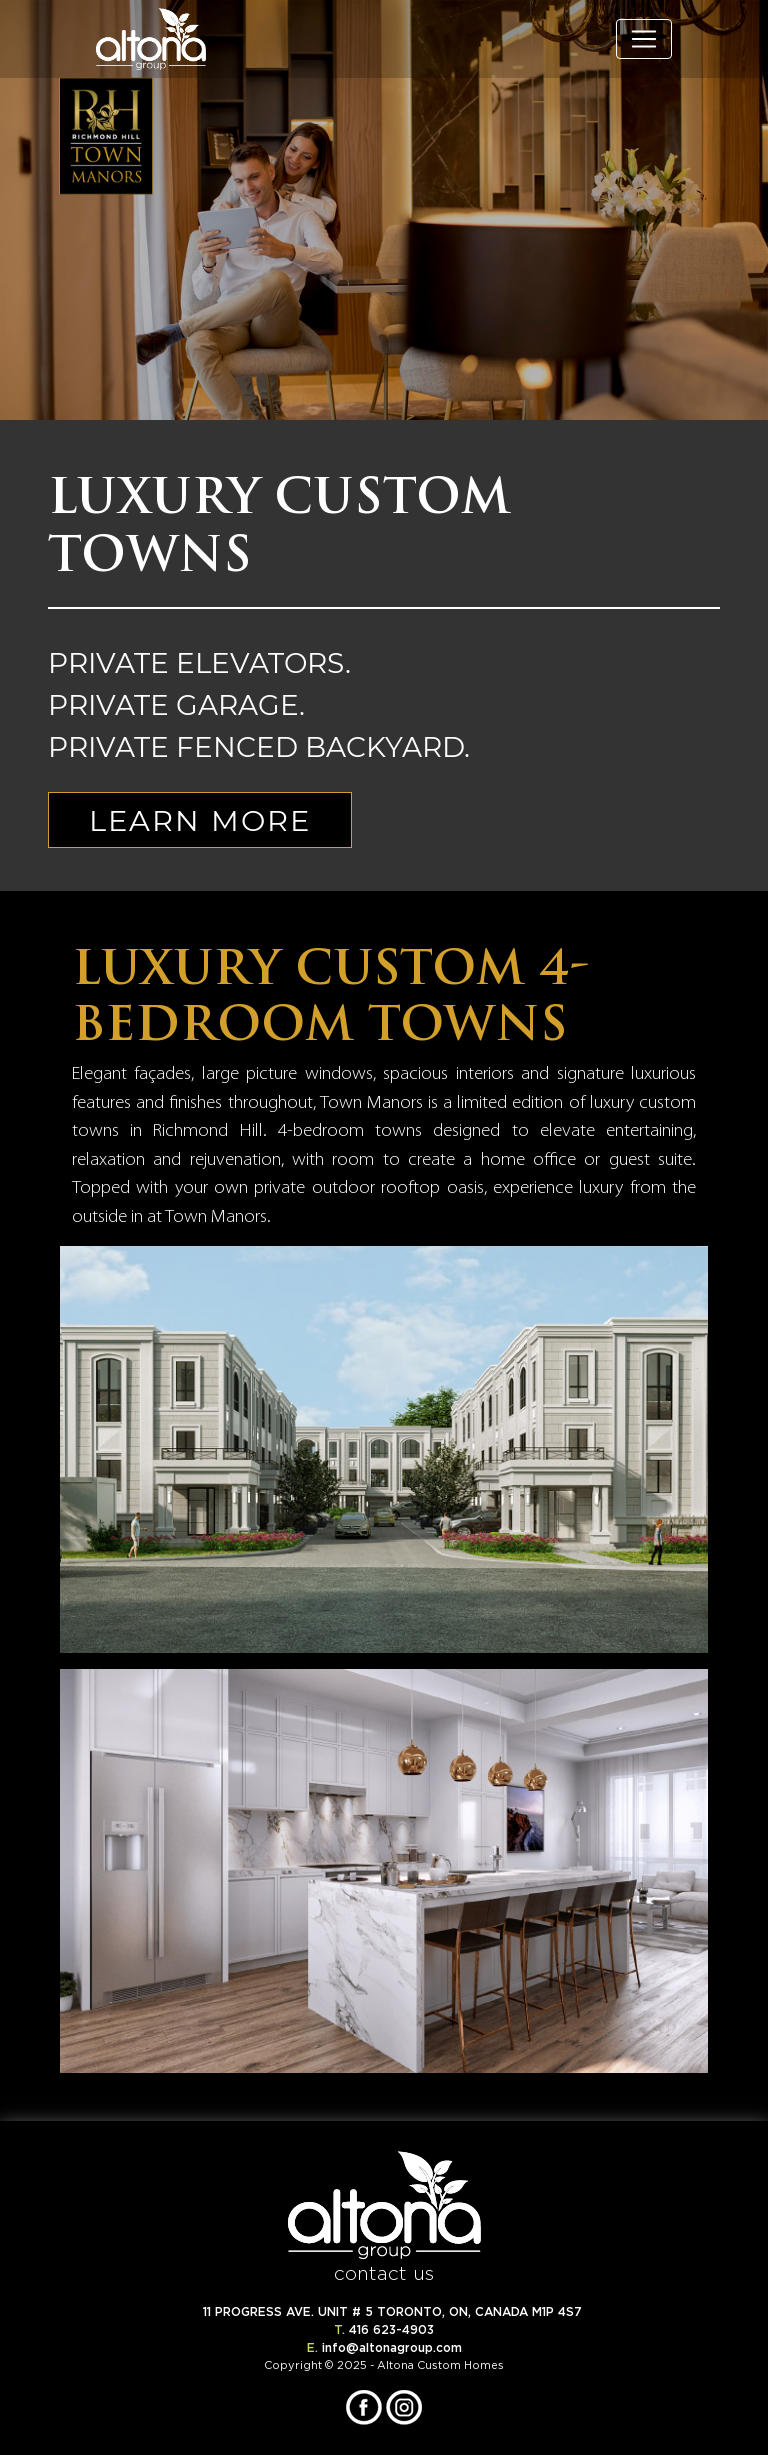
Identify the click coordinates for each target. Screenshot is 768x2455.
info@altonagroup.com (392, 2347)
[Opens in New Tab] (366, 2404)
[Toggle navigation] (644, 39)
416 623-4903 (391, 2329)
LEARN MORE (200, 820)
